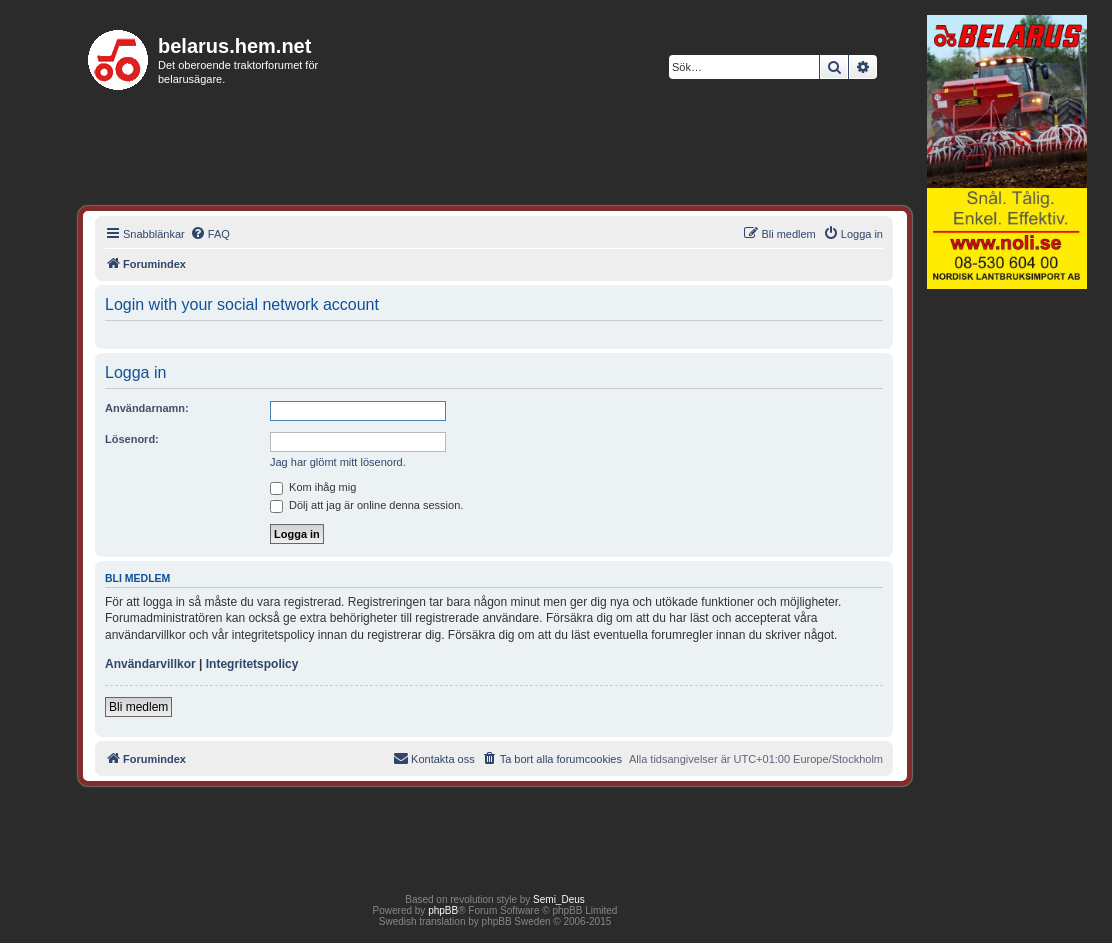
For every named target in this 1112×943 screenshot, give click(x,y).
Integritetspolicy (252, 664)
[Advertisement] (1007, 604)
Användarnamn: (147, 408)
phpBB (443, 910)
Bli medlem (138, 707)
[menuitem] (210, 234)
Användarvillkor (150, 664)
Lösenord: (132, 439)
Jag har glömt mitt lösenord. (338, 462)
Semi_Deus (559, 899)
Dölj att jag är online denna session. (366, 505)
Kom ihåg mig (313, 487)
